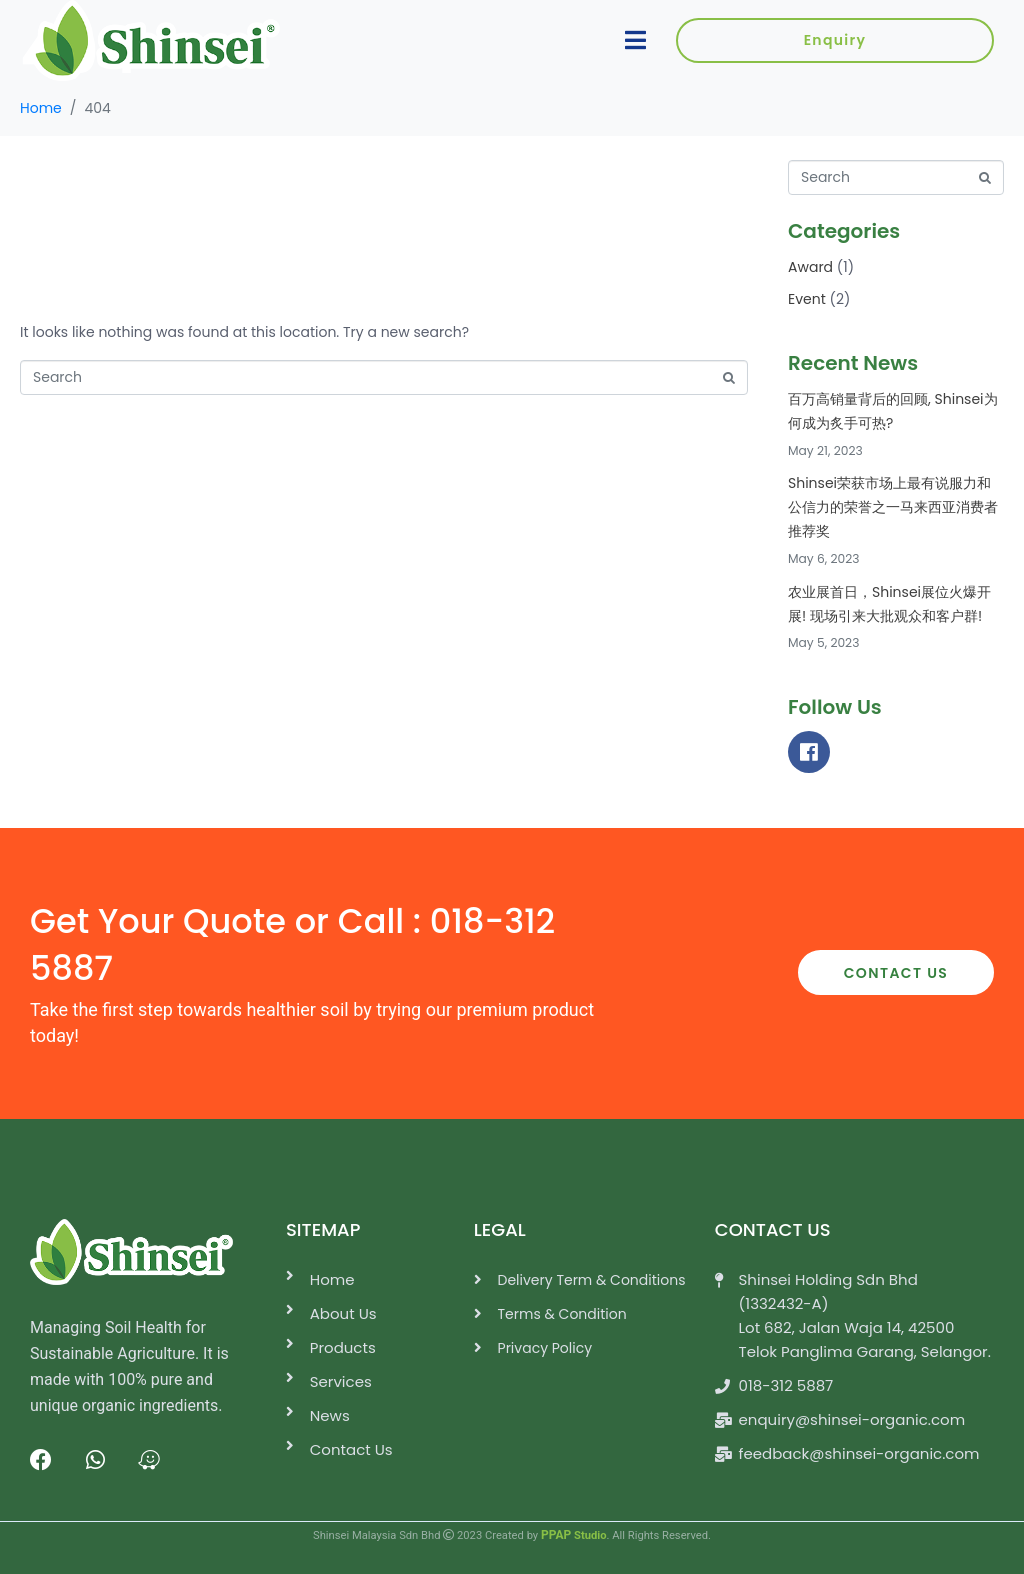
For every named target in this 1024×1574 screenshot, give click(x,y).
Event (807, 299)
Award (810, 267)
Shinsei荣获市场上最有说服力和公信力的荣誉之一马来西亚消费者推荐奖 (893, 507)
